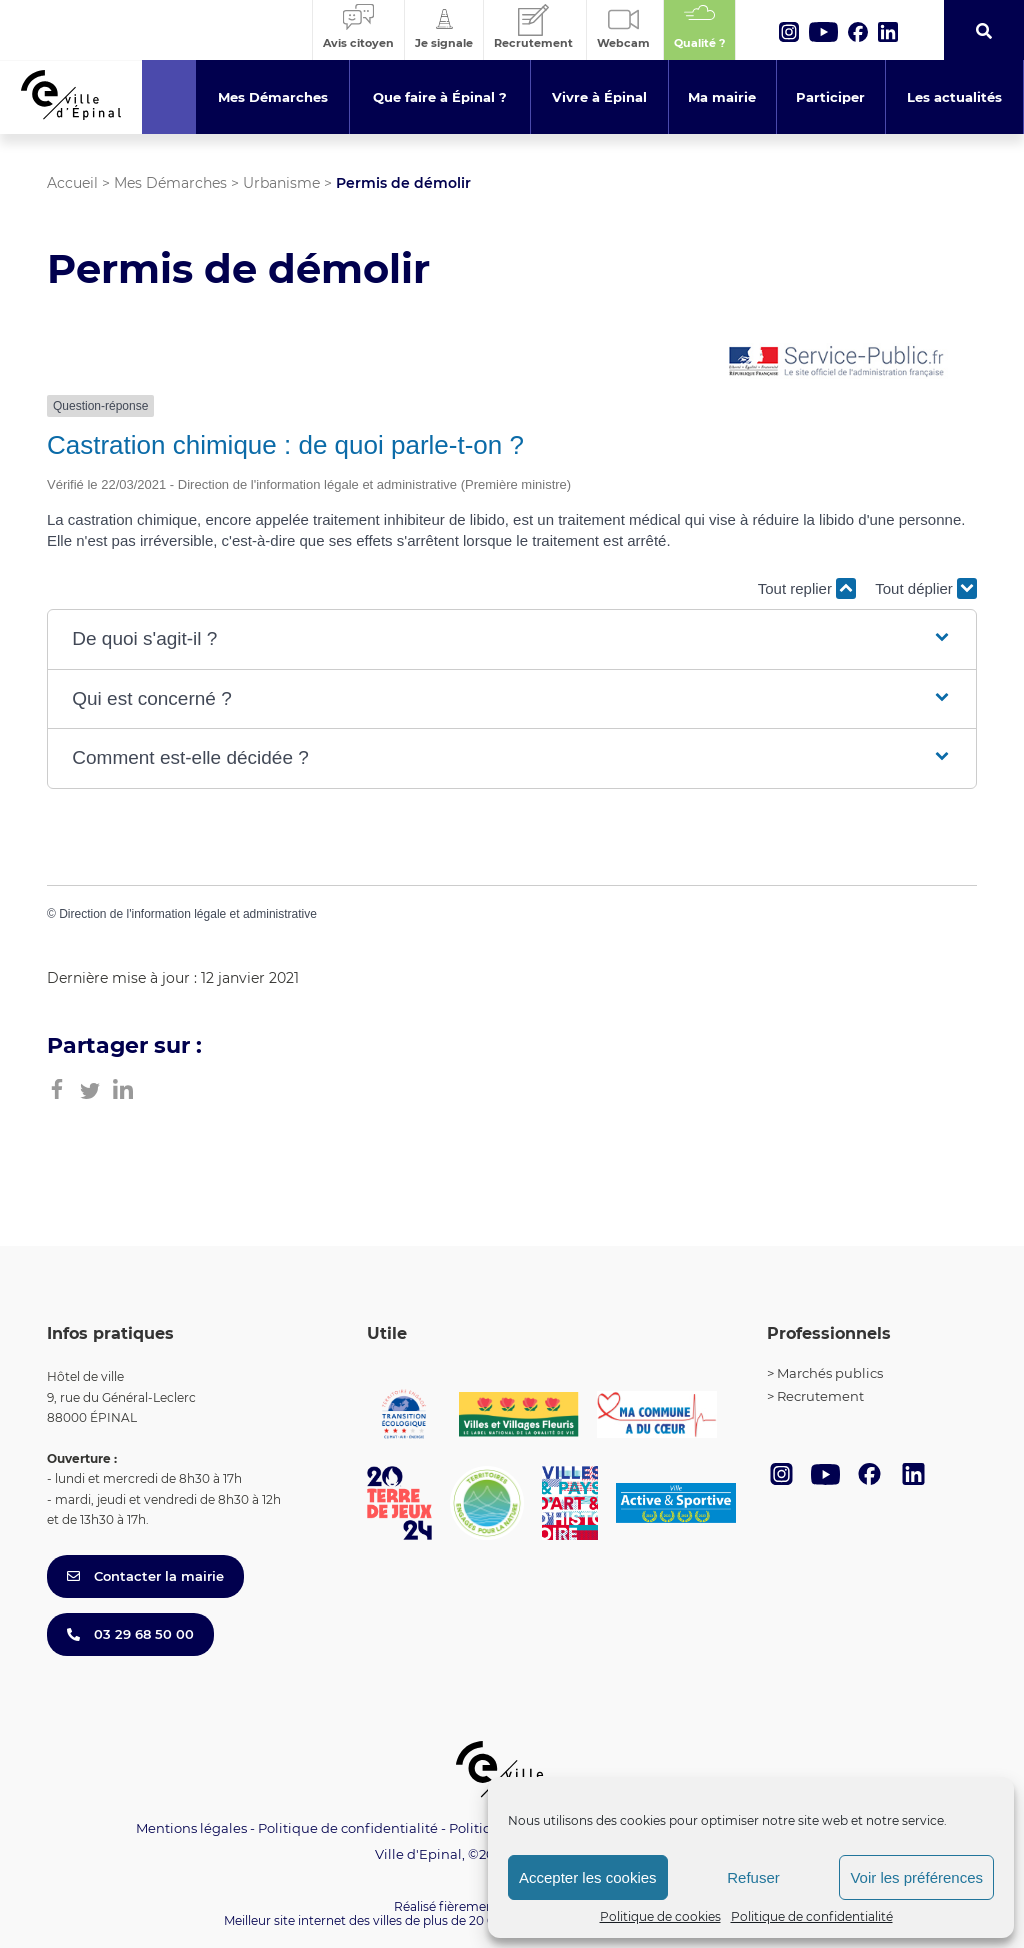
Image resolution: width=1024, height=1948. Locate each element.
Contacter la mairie (145, 1576)
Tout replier (807, 588)
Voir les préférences (916, 1877)
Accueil (72, 183)
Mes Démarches (170, 183)
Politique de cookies (660, 1916)
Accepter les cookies (588, 1877)
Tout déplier (926, 588)
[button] (511, 639)
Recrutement (820, 1396)
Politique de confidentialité (812, 1916)
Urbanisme (281, 183)
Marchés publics (830, 1373)
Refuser (753, 1877)
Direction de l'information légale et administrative (188, 914)
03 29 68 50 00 (130, 1634)
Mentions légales (191, 1828)
